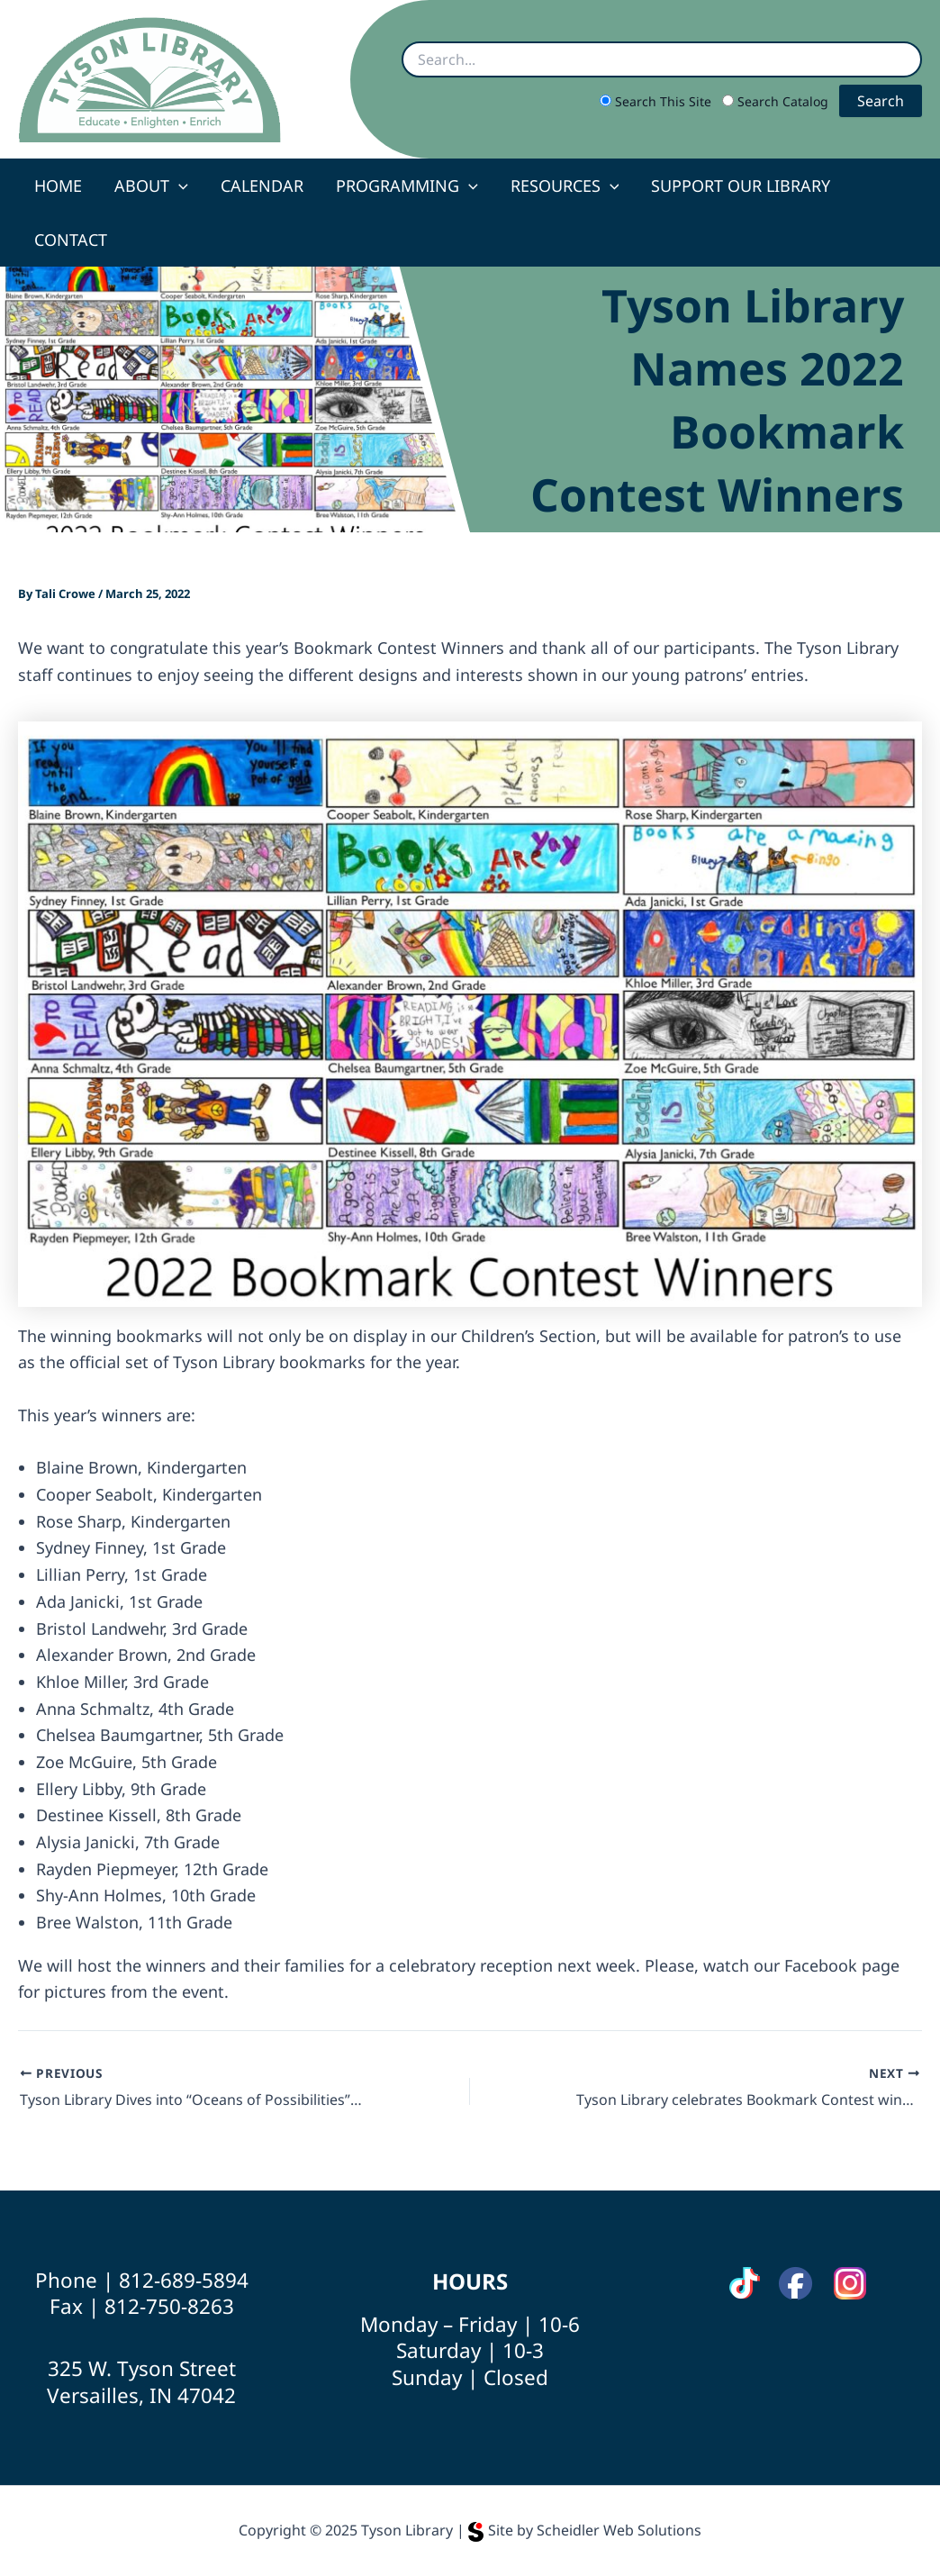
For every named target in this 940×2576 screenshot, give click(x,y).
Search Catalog (777, 101)
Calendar (262, 185)
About (151, 186)
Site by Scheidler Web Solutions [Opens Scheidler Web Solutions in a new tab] (584, 2530)
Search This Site (657, 101)
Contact (70, 239)
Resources (565, 186)
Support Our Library (740, 185)
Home (58, 185)
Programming (407, 186)
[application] (178, 186)
